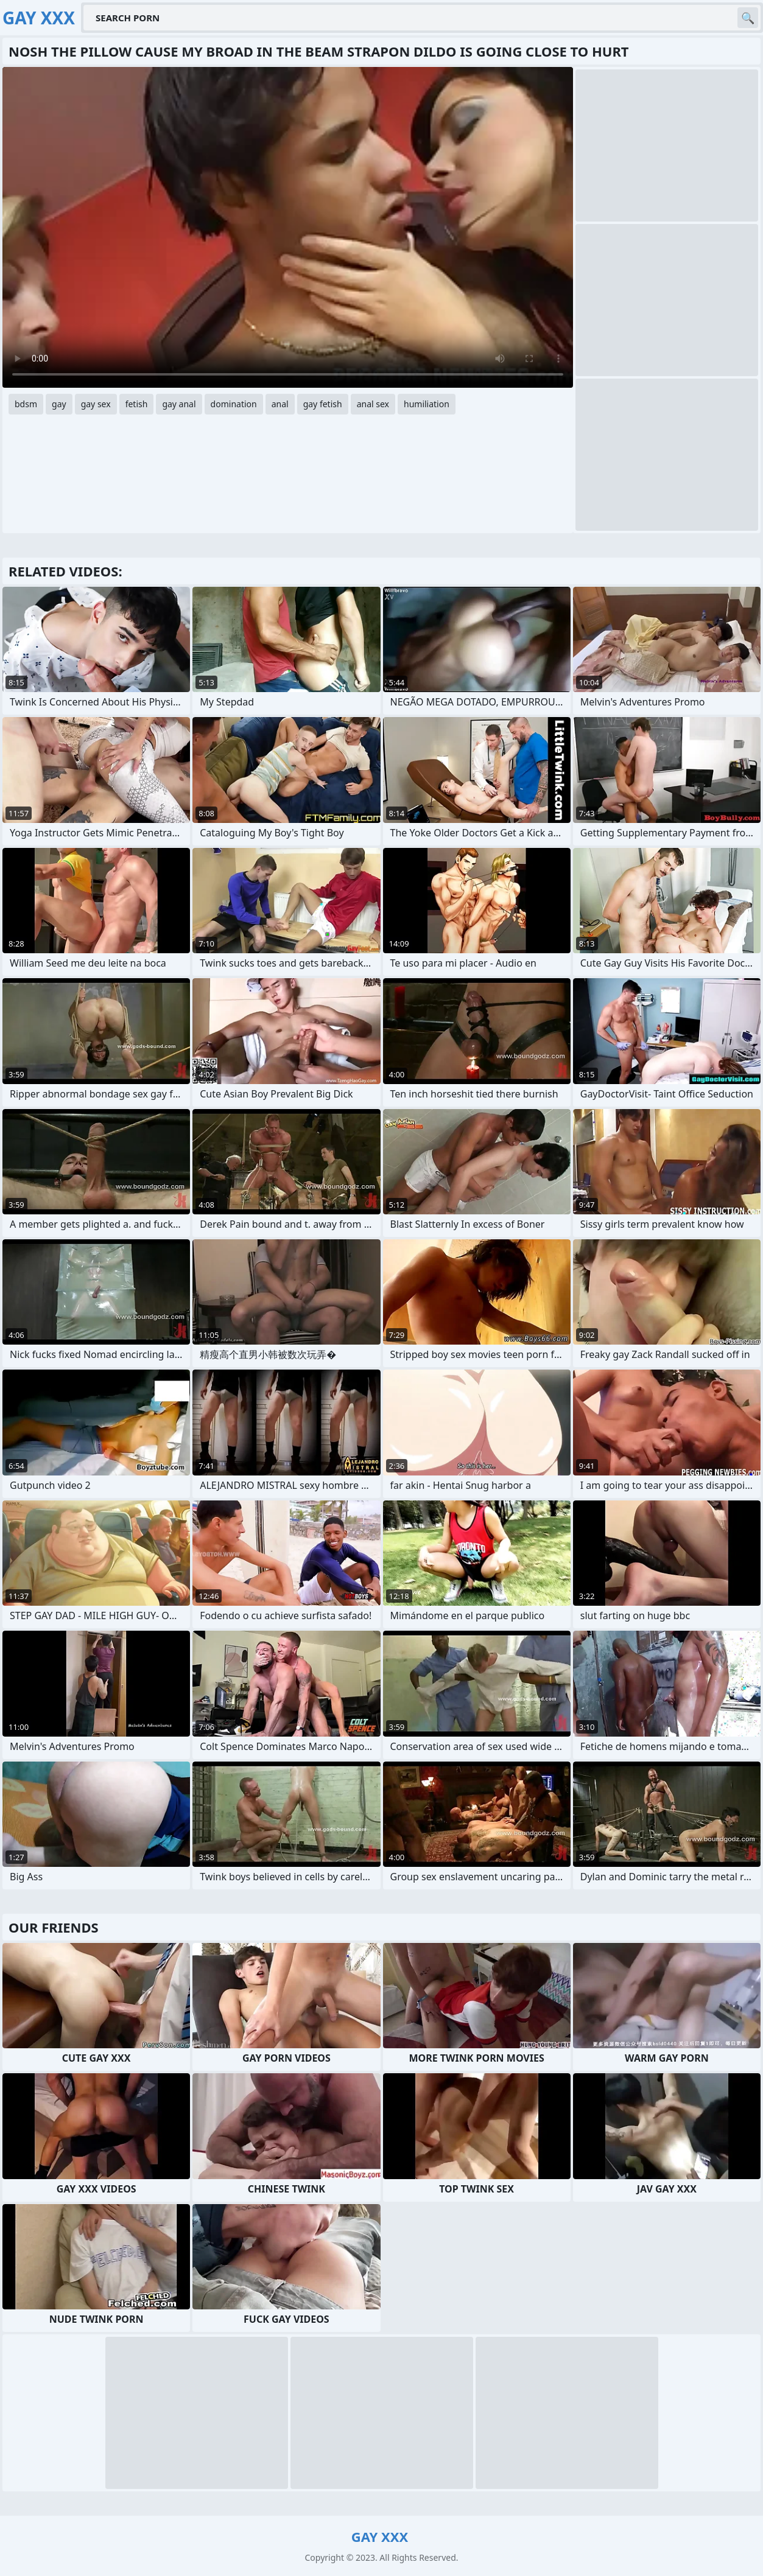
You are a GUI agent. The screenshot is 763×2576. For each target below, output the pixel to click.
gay (59, 404)
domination (234, 404)
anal (280, 404)
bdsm (26, 404)
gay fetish (322, 404)
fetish (136, 404)
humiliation (426, 404)
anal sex (373, 404)
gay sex (96, 404)
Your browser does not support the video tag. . (287, 227)
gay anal (178, 404)
